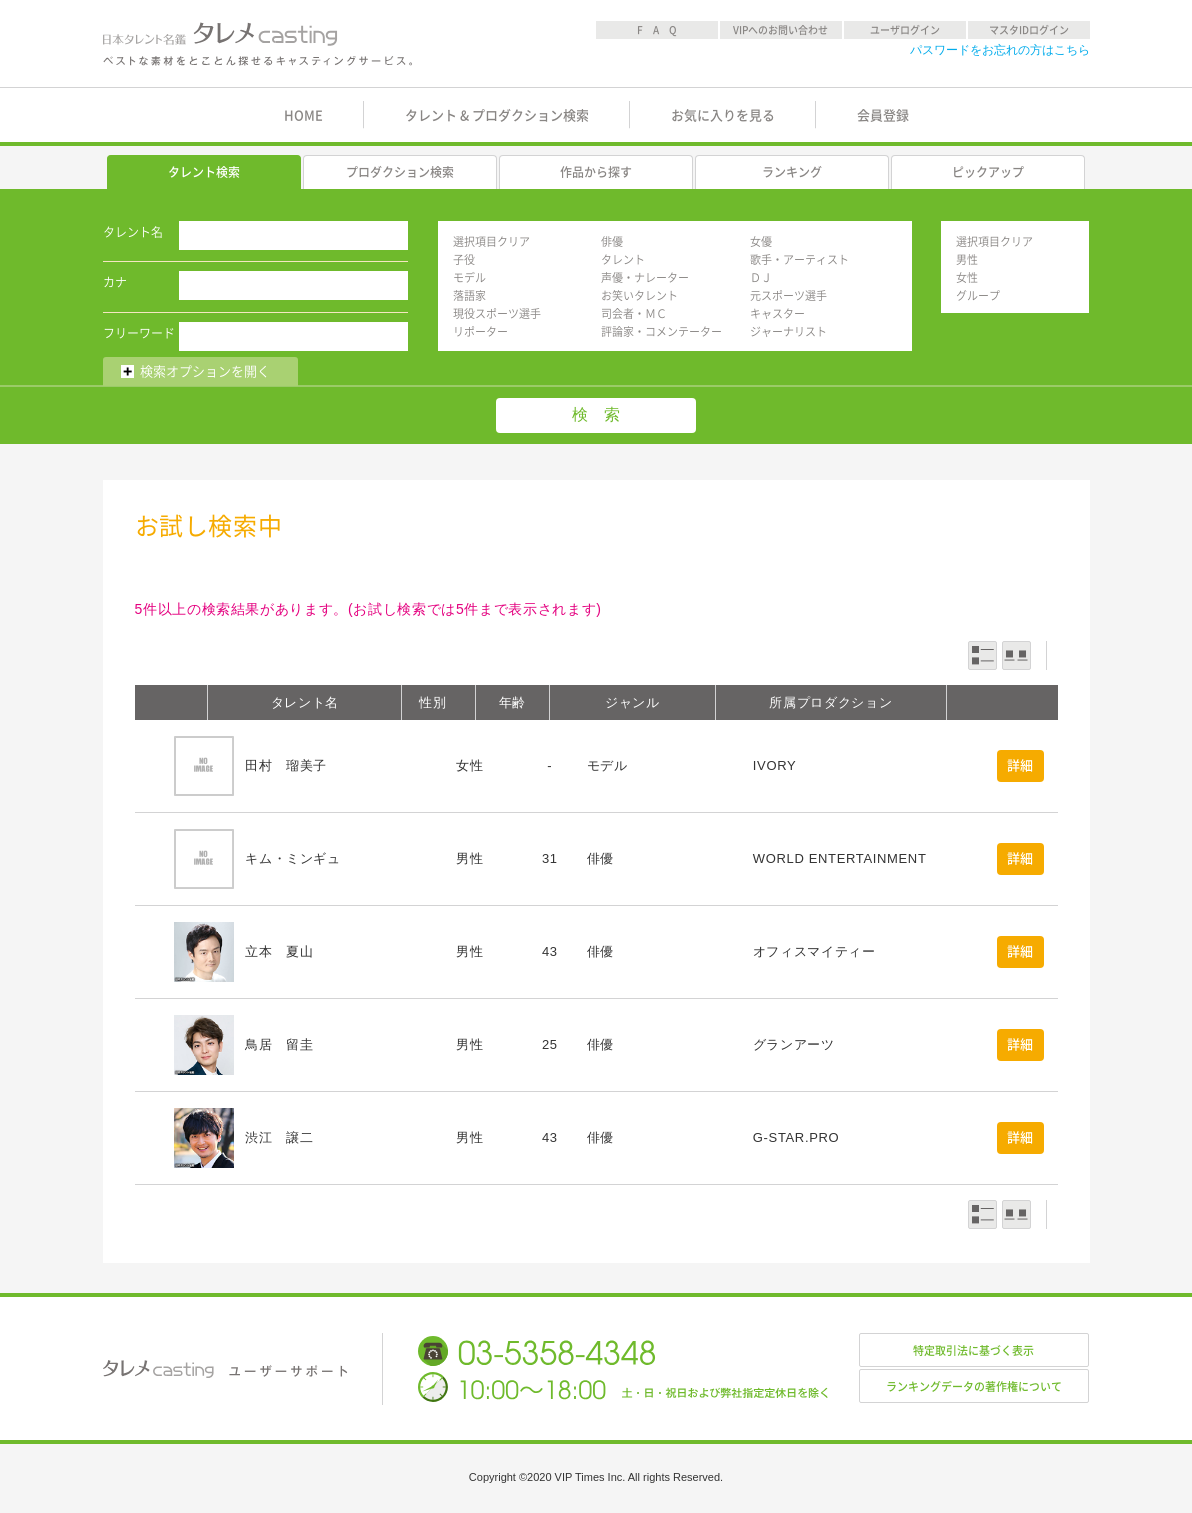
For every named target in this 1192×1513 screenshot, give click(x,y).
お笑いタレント (639, 295)
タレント (623, 259)
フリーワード (139, 333)
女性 (967, 277)
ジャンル (632, 702)
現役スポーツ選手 (497, 313)
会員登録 (883, 115)
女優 (761, 241)
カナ (115, 282)
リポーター (480, 331)
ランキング (792, 172)
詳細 (1020, 765)
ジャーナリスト (788, 331)
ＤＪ (761, 277)
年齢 (512, 702)
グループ (978, 295)
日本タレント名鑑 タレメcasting (259, 44)
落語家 (469, 295)
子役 (464, 259)
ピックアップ (988, 172)
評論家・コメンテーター (661, 331)
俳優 (612, 241)
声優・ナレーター (645, 277)
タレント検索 (204, 172)
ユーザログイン (905, 30)
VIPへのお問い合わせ (780, 30)
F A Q (657, 30)
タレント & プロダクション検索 (497, 115)
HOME (303, 115)
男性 (967, 259)
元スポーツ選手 (788, 295)
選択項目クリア (491, 241)
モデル (469, 277)
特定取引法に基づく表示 (973, 1350)
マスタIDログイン (1029, 30)
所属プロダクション (830, 702)
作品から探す (596, 172)
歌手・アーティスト (799, 259)
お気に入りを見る (723, 115)
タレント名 (133, 232)
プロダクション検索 (400, 172)
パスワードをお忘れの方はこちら (1000, 50)
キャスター (777, 313)
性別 (432, 702)
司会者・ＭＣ (634, 313)
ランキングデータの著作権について (974, 1386)
